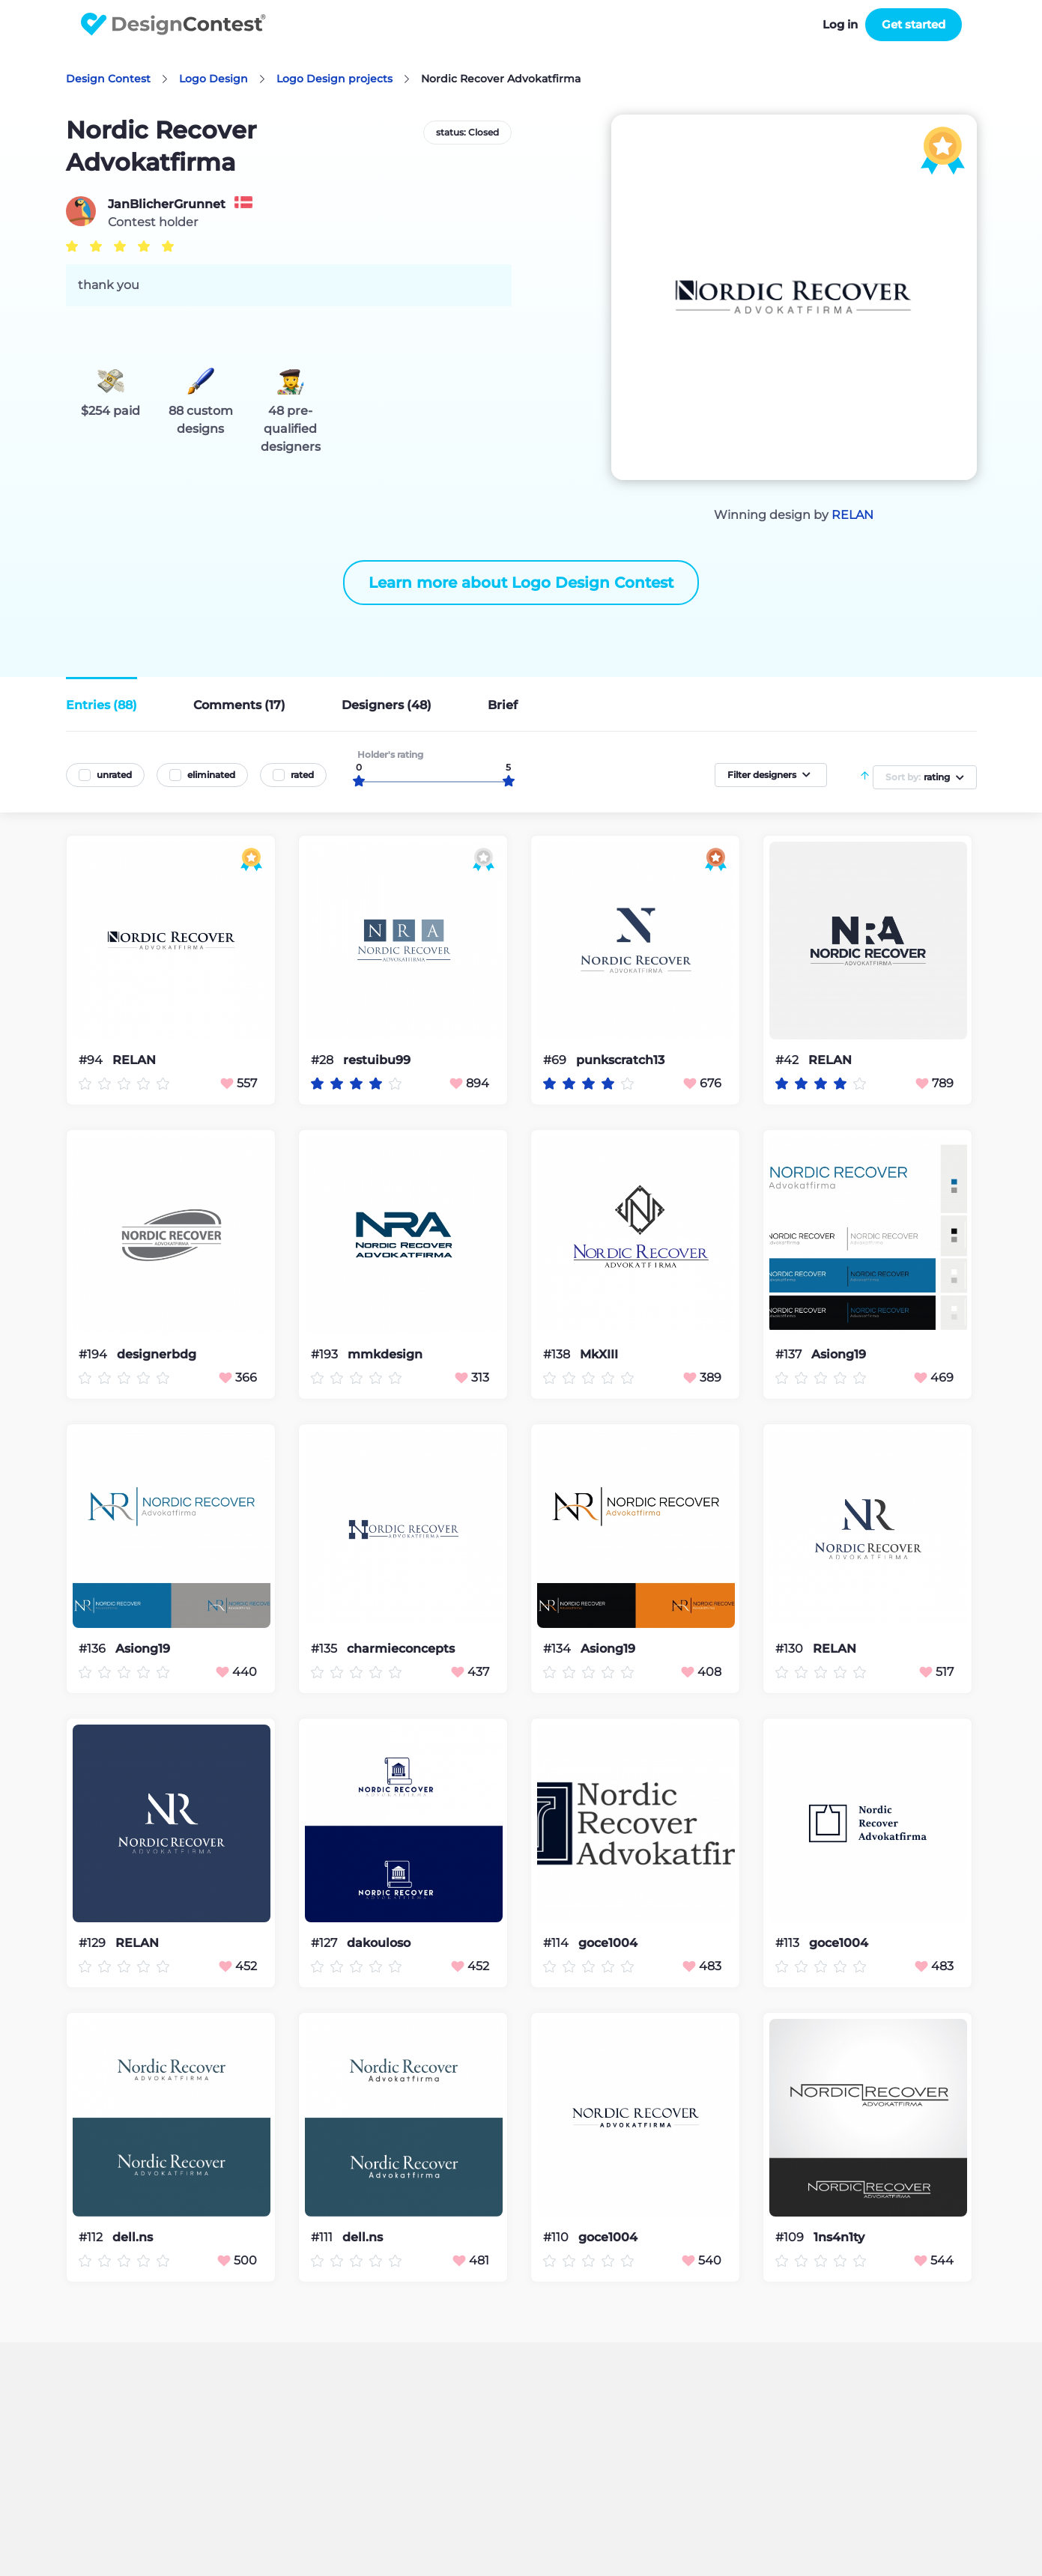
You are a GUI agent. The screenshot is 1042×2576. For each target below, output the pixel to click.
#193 (326, 1354)
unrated (114, 774)
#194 (94, 1354)
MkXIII (599, 1355)
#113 (788, 1943)
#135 (325, 1648)
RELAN (852, 515)
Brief (503, 705)
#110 (557, 2237)
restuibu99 (377, 1060)
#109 (791, 2237)
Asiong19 (838, 1355)
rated (302, 774)
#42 (788, 1060)
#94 (92, 1060)
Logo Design (213, 79)
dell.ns (132, 2238)
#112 (92, 2237)
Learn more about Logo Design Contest (521, 583)
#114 (557, 1943)
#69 (556, 1060)
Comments (239, 705)
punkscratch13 (620, 1060)
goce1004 (607, 1943)
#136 (94, 1648)
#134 (558, 1648)
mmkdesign (385, 1355)
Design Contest (108, 79)
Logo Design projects (334, 79)
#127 (325, 1943)
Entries (101, 705)
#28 (323, 1060)
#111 (323, 2237)
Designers (386, 705)
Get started (913, 24)
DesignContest (173, 24)
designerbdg (156, 1355)
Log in (840, 24)
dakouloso (379, 1943)
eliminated (211, 774)
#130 (790, 1648)
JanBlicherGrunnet (166, 204)
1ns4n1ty (839, 2238)
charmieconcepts (401, 1649)
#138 (558, 1354)
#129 (94, 1943)
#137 (790, 1354)
